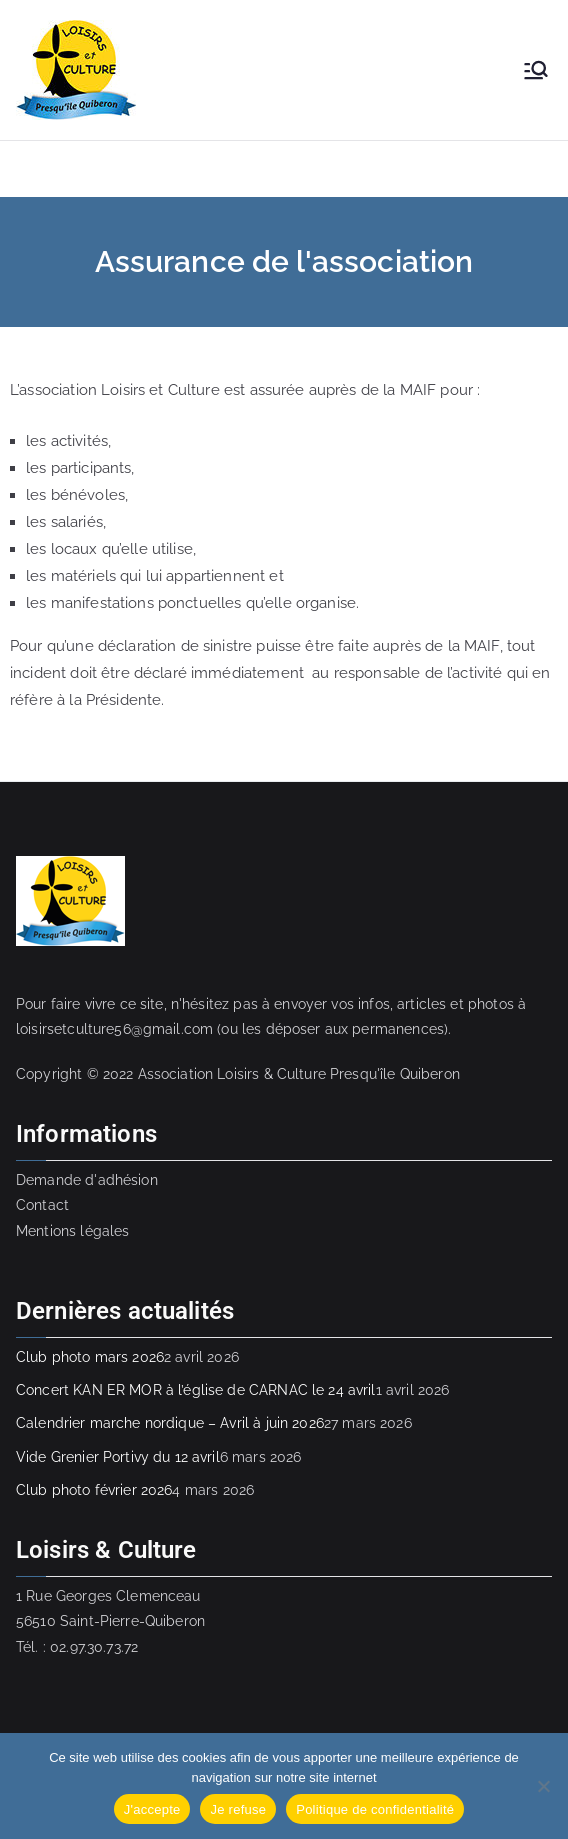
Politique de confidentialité (375, 1809)
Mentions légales (72, 1231)
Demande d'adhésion (87, 1180)
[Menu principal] (536, 70)
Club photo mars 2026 (90, 1357)
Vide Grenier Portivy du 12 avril (118, 1457)
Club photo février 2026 (94, 1490)
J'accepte (152, 1809)
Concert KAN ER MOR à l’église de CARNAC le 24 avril (196, 1390)
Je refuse (238, 1809)
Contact (42, 1205)
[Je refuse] (543, 1786)
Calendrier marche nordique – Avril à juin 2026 (170, 1423)
